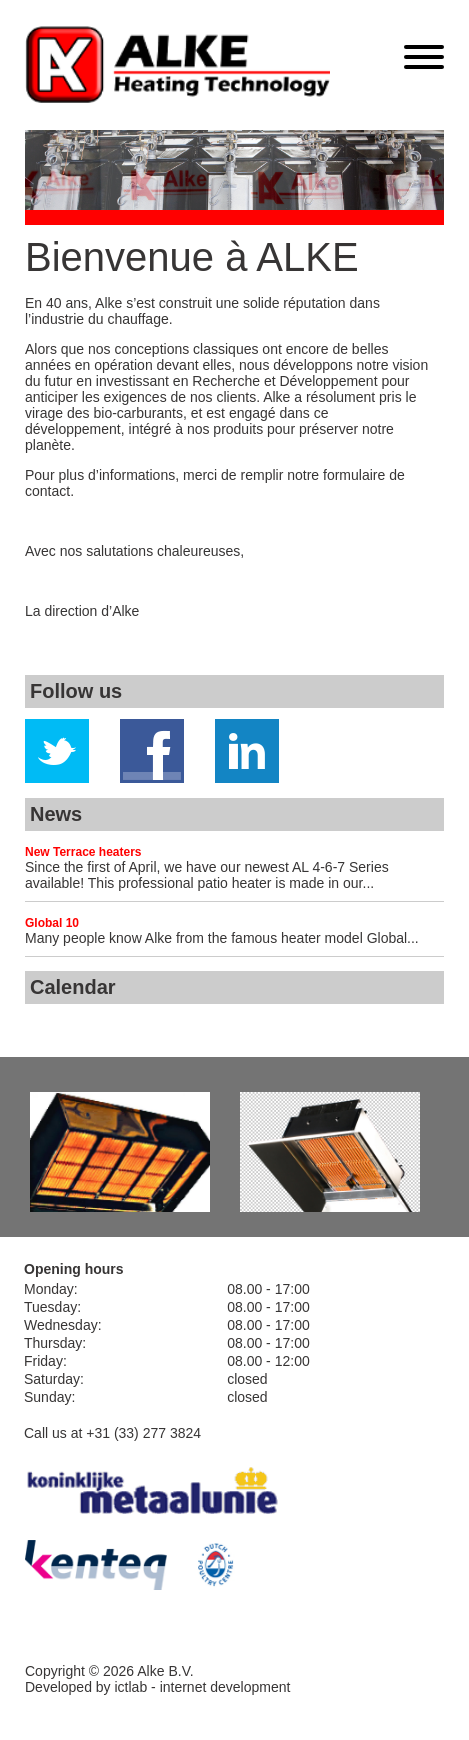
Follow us (76, 691)
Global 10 (52, 923)
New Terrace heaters (83, 852)
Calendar (73, 987)
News (56, 814)
